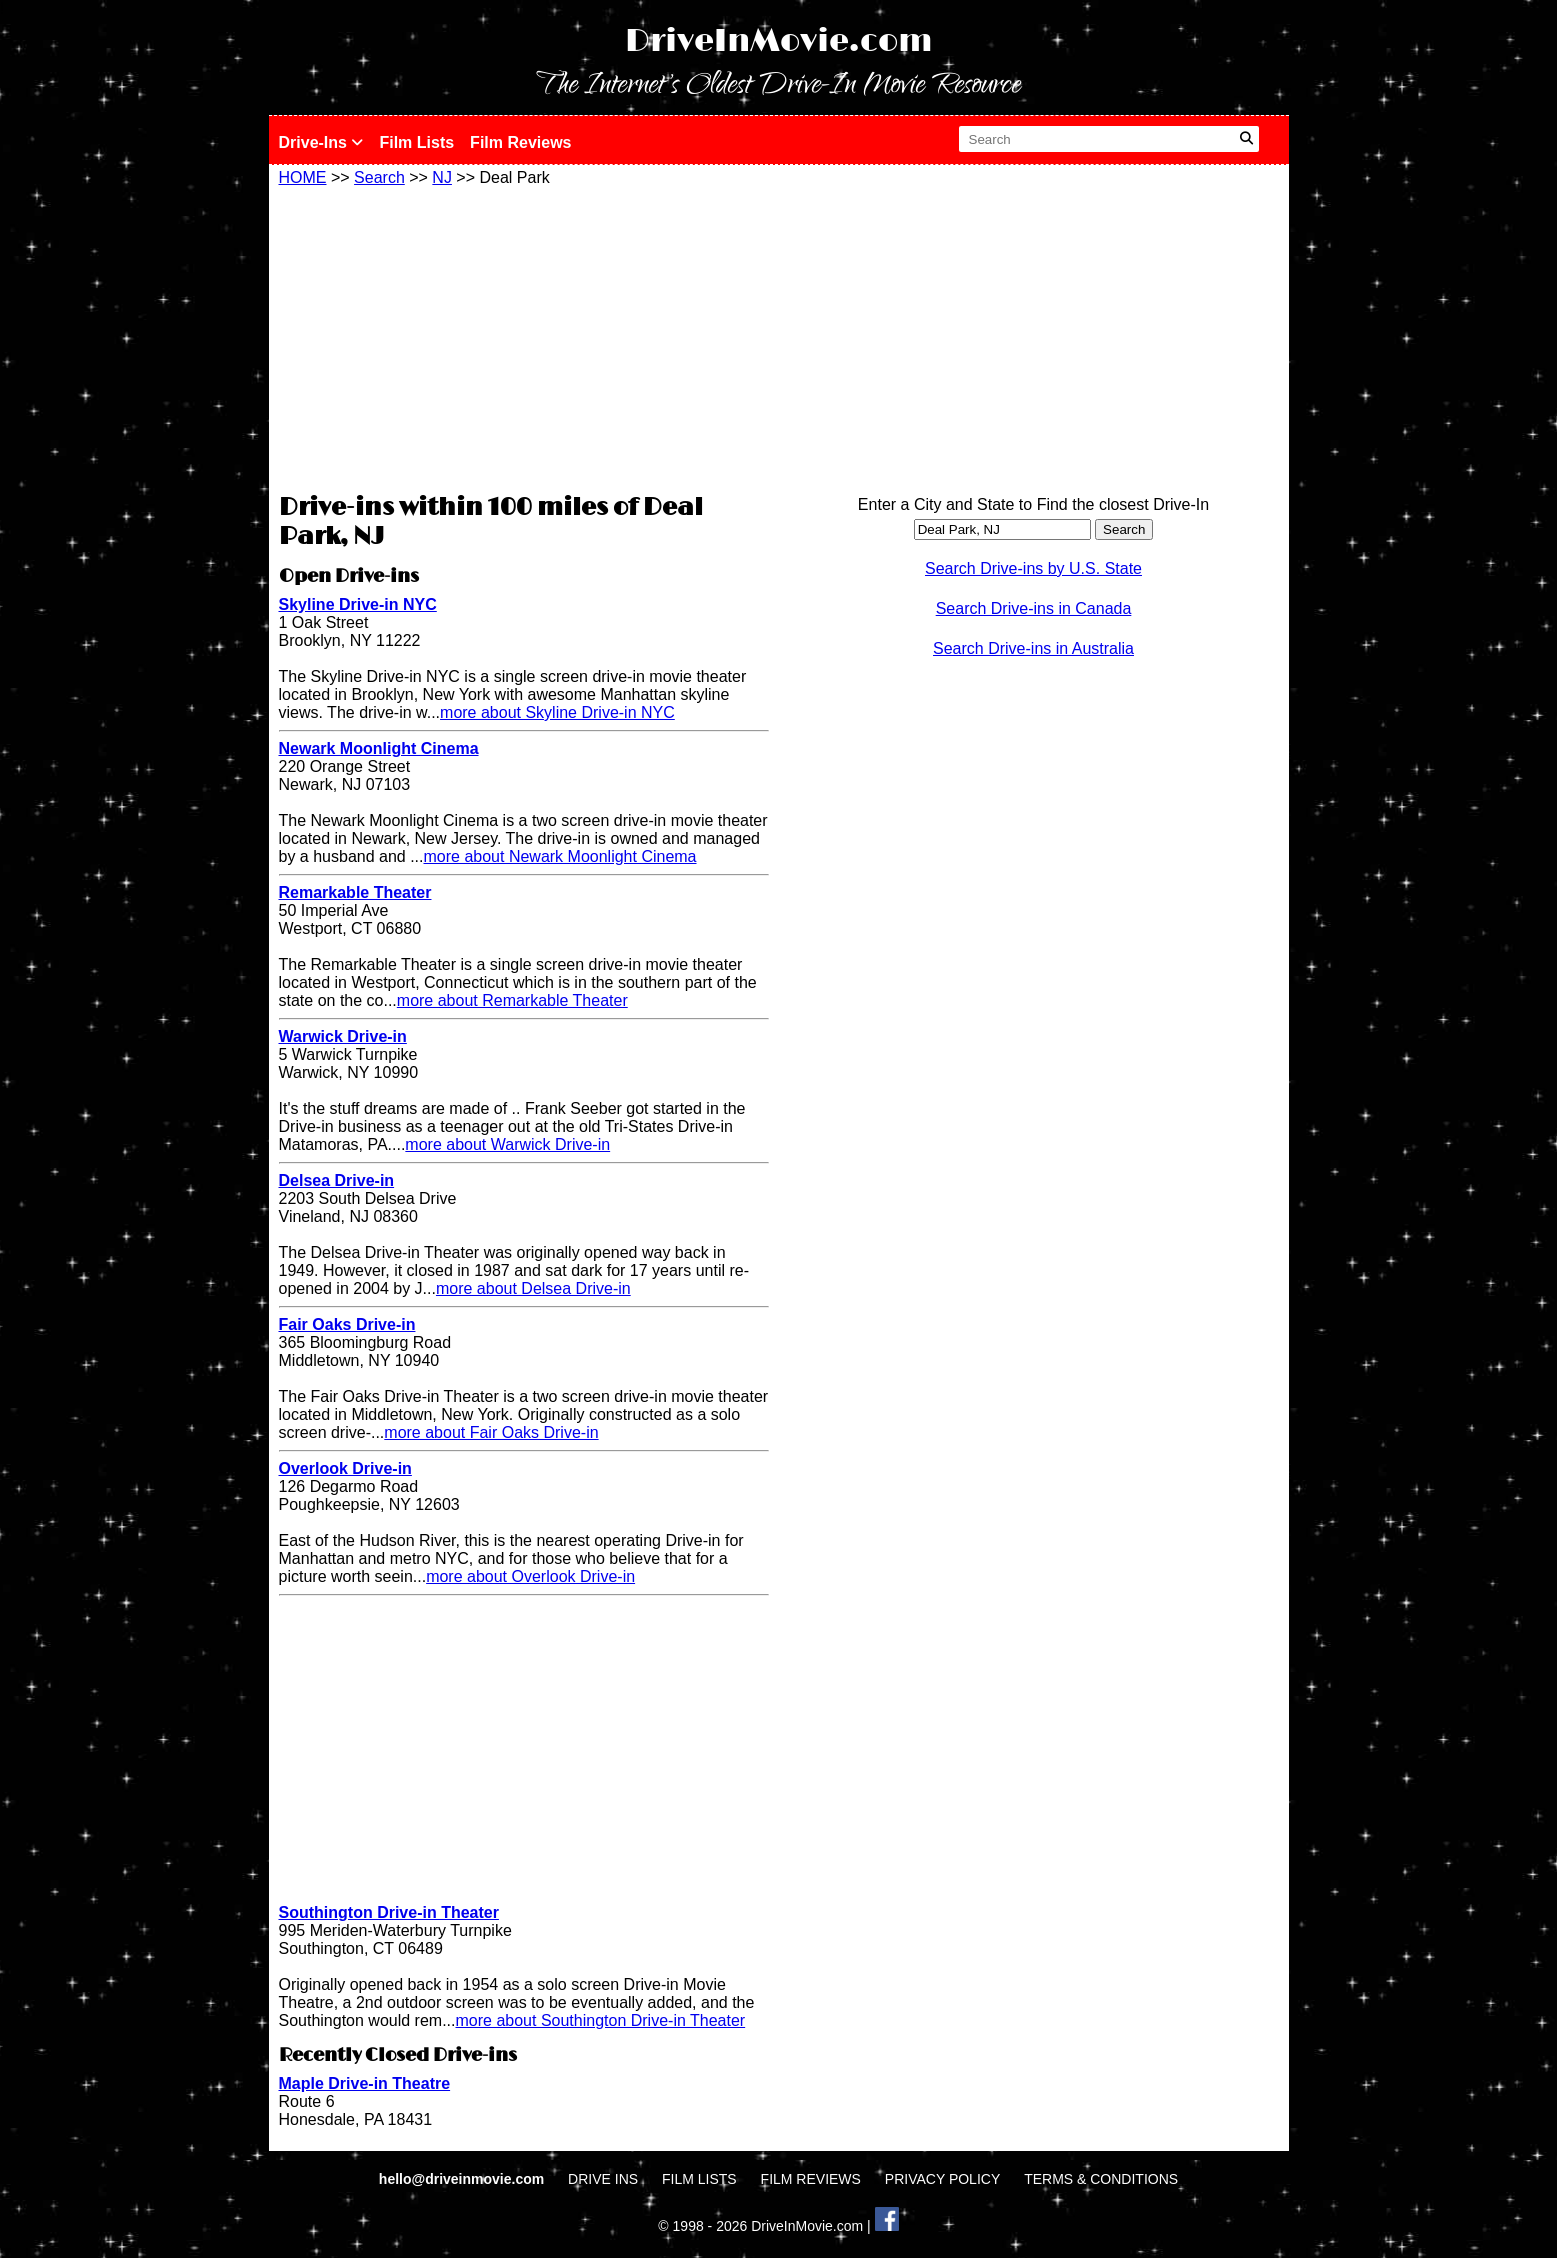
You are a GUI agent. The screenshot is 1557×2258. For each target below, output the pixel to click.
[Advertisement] (524, 337)
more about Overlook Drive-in (530, 1576)
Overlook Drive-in (345, 1468)
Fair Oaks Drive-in (347, 1324)
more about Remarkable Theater (512, 1000)
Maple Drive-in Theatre (365, 2083)
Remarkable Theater (355, 892)
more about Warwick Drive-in (507, 1144)
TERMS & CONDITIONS (1101, 2179)
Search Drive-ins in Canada (1034, 608)
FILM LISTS (699, 2179)
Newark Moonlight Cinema (379, 748)
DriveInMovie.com (779, 41)
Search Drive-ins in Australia (1033, 648)
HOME (303, 177)
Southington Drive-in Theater (389, 1912)
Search (379, 177)
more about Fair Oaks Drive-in (491, 1432)
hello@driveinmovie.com (463, 2179)
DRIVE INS (603, 2179)
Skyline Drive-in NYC (358, 604)
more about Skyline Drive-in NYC (557, 712)
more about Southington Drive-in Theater (601, 2020)
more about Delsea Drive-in (533, 1288)
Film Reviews (520, 142)
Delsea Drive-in (337, 1180)
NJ (442, 177)
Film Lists (416, 142)
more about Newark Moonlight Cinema (560, 856)
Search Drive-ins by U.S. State (1033, 568)
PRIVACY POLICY (942, 2179)
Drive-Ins (321, 142)
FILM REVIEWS (811, 2179)
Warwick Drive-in (343, 1036)
